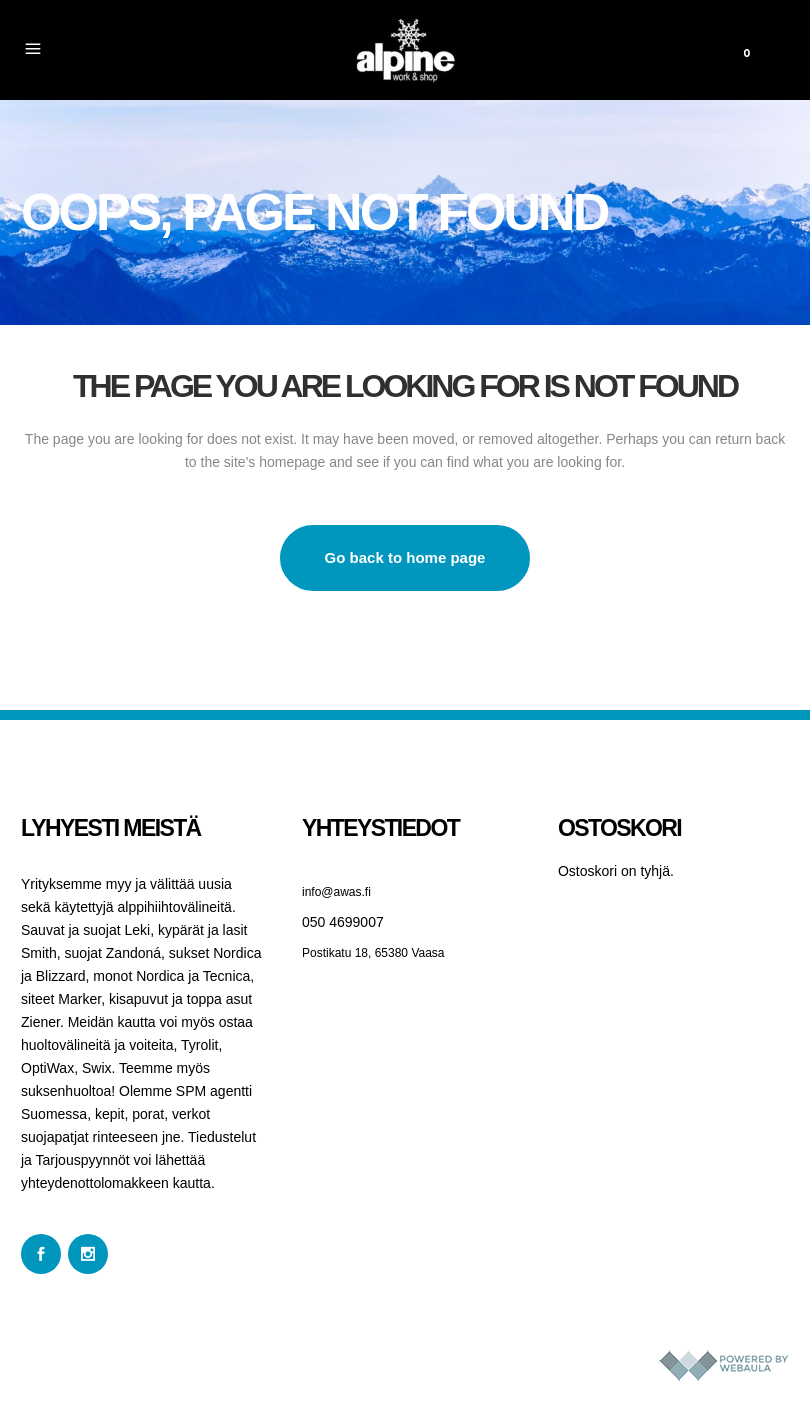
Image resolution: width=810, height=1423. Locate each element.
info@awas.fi (336, 892)
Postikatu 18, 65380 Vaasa (373, 953)
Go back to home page (405, 557)
